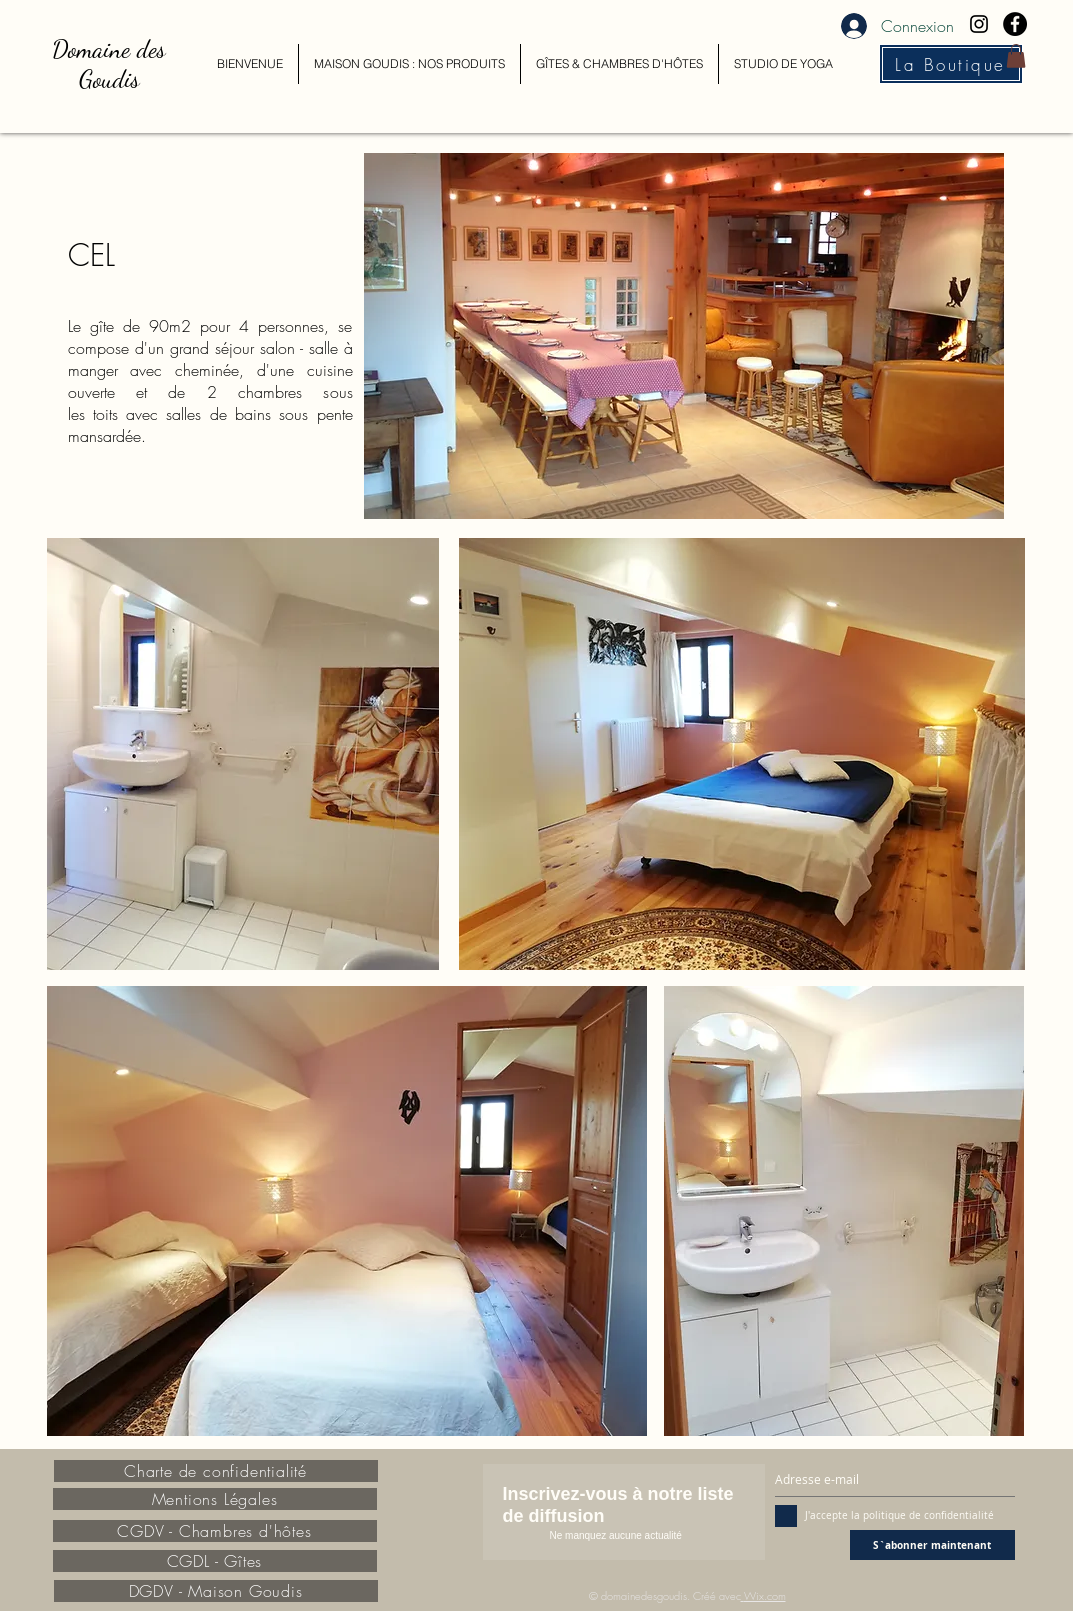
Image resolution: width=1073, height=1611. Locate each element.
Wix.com (765, 1595)
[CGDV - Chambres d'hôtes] (215, 1531)
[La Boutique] (951, 64)
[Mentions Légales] (215, 1499)
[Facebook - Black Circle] (1015, 24)
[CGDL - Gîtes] (215, 1561)
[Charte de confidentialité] (216, 1471)
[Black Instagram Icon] (979, 24)
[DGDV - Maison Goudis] (216, 1591)
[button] (1016, 56)
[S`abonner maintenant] (932, 1545)
